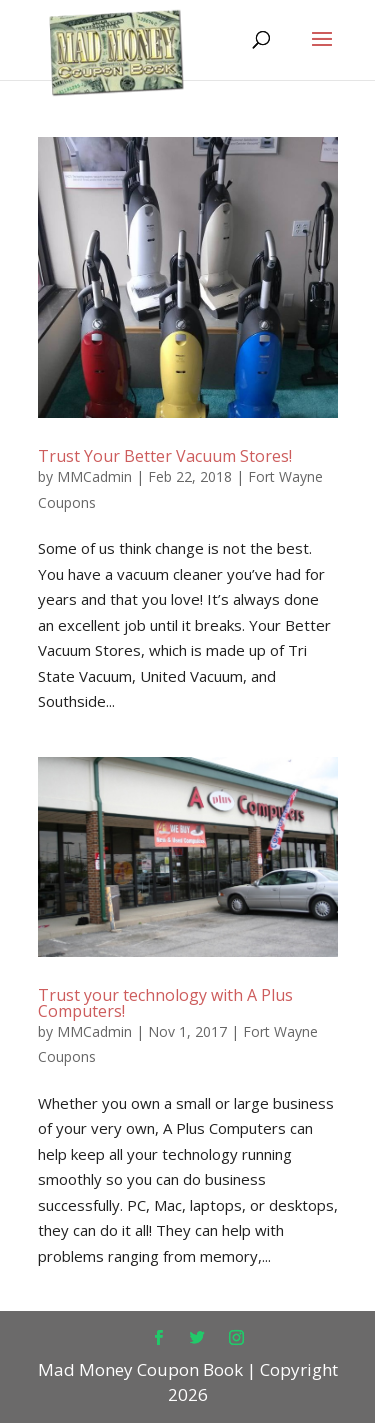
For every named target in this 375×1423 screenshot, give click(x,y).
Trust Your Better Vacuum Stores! (165, 456)
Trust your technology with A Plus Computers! (165, 1003)
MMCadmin (94, 476)
